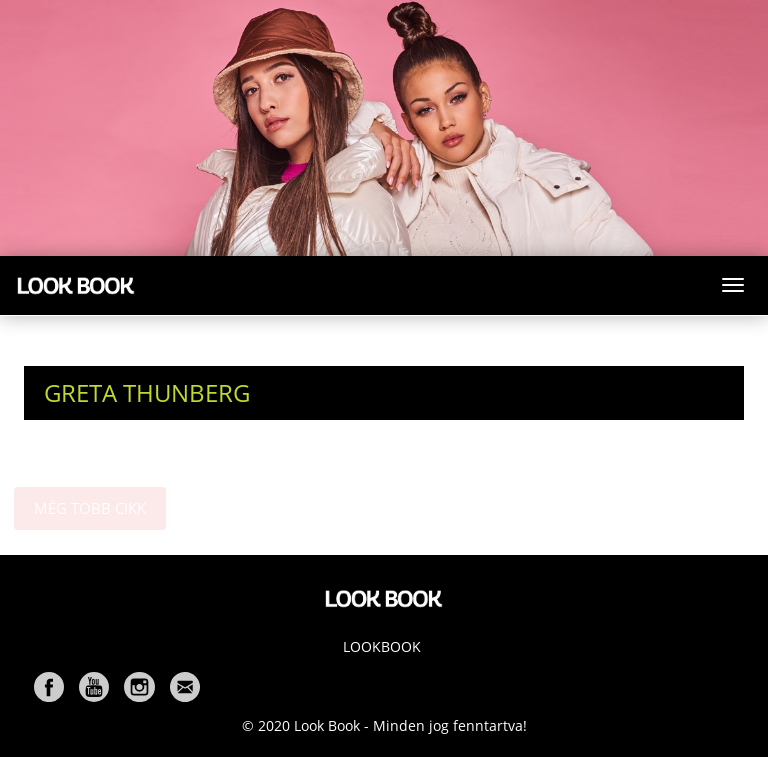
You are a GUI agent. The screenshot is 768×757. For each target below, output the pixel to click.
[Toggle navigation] (733, 285)
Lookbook (382, 646)
